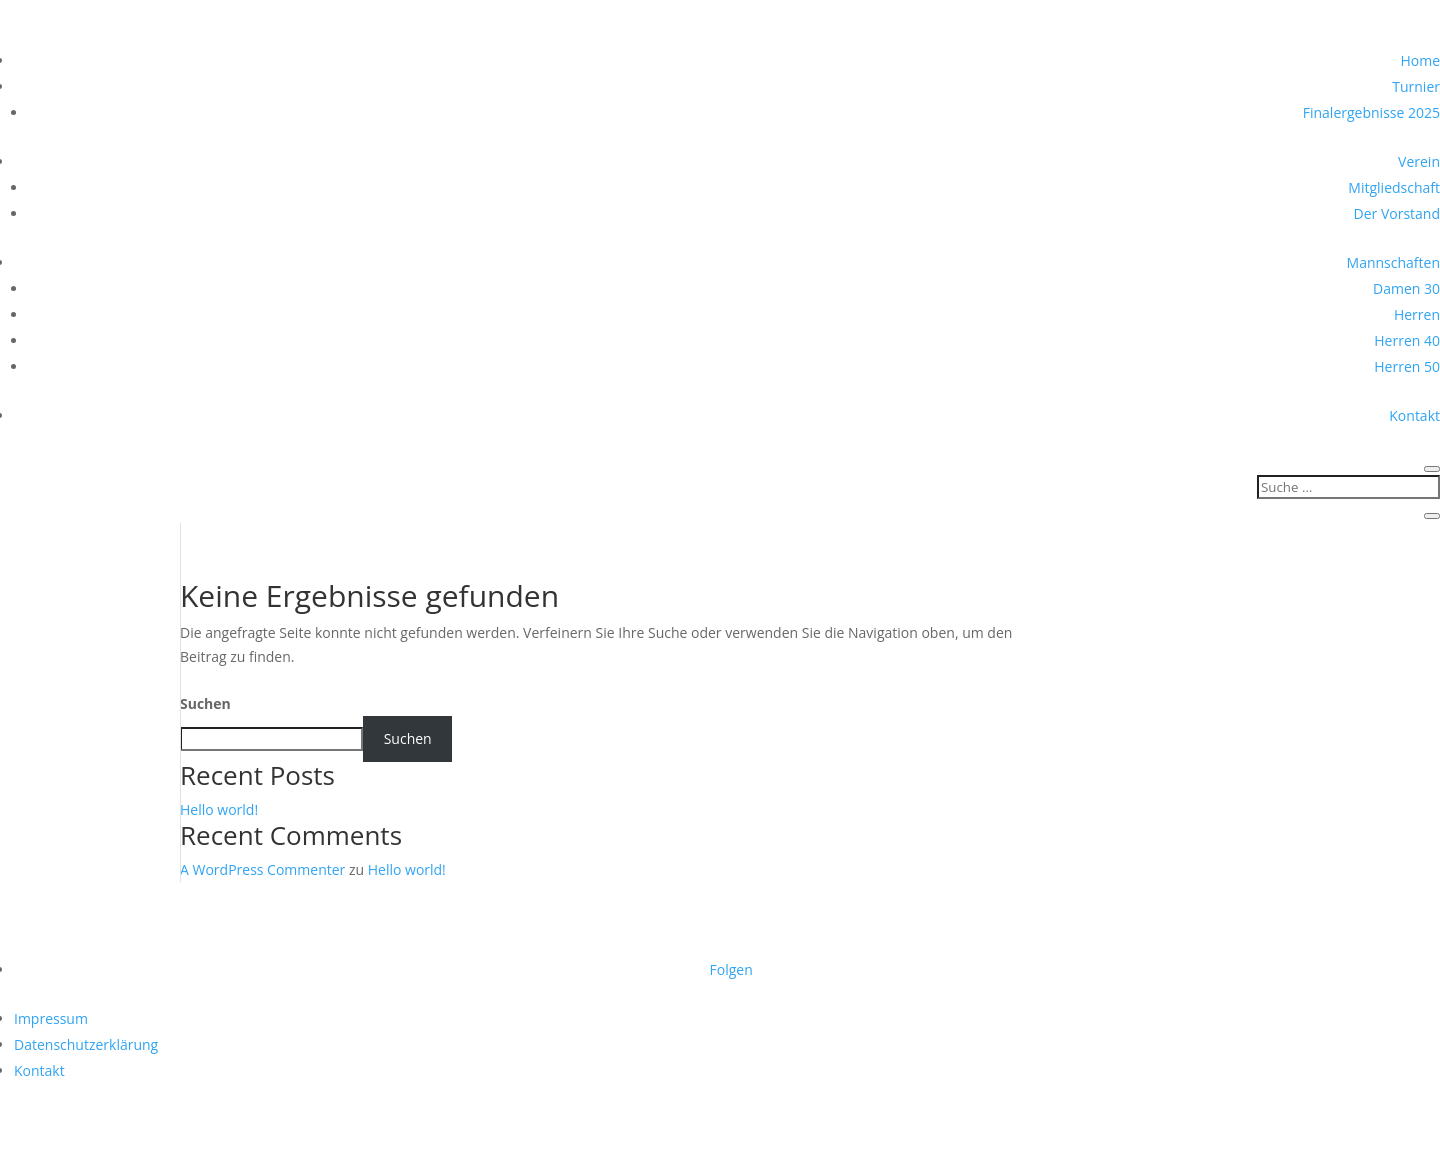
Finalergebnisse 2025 (1371, 112)
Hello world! (219, 809)
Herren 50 (1407, 366)
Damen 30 (1406, 288)
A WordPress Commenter (262, 869)
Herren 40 (1407, 340)
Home (1420, 60)
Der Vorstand (1397, 213)
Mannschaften (1393, 262)
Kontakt (1414, 415)
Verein (1419, 161)
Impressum (51, 1018)
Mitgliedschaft (1394, 187)
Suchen (205, 703)
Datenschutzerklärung (86, 1044)
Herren (1417, 314)
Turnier (1416, 86)
